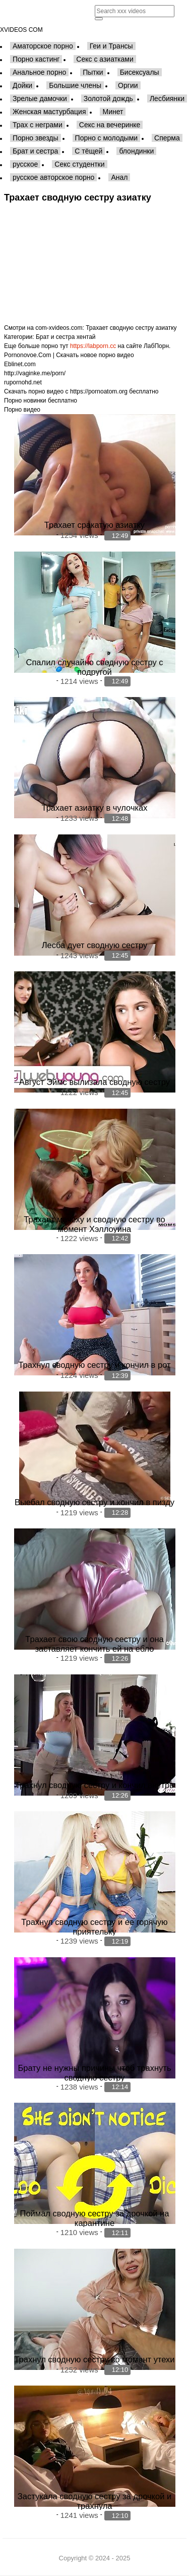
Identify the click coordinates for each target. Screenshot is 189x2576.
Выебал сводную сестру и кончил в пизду (94, 1502)
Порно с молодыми (106, 138)
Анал (119, 177)
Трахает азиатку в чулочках (95, 807)
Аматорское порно (43, 46)
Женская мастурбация (49, 112)
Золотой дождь (108, 98)
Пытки (93, 72)
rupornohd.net (23, 382)
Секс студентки (79, 164)
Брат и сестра (35, 151)
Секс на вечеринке (110, 125)
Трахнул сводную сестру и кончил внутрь (94, 1785)
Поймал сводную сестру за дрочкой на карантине (94, 2218)
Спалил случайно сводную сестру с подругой (94, 667)
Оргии (128, 85)
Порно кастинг (36, 59)
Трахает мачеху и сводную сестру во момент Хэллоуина (94, 1224)
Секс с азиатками (104, 59)
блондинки (136, 151)
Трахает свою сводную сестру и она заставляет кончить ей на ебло (94, 1643)
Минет (112, 112)
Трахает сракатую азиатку (94, 524)
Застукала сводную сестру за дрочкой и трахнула (94, 2501)
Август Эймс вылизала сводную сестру (94, 1081)
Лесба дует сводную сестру (95, 945)
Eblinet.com (20, 364)
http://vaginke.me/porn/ (35, 373)
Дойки (22, 85)
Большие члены (75, 85)
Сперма (167, 138)
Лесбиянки (167, 98)
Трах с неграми (37, 125)
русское (25, 164)
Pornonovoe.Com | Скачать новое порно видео (69, 355)
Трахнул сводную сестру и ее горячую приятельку (94, 1926)
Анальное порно (39, 72)
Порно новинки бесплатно (40, 400)
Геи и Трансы (111, 46)
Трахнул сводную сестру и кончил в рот (94, 1364)
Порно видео (22, 409)
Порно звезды (35, 138)
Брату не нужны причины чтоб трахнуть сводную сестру (94, 2072)
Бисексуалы (139, 72)
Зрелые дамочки (40, 98)
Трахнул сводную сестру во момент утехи (94, 2359)
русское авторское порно (53, 177)
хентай (86, 336)
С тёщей (88, 151)
